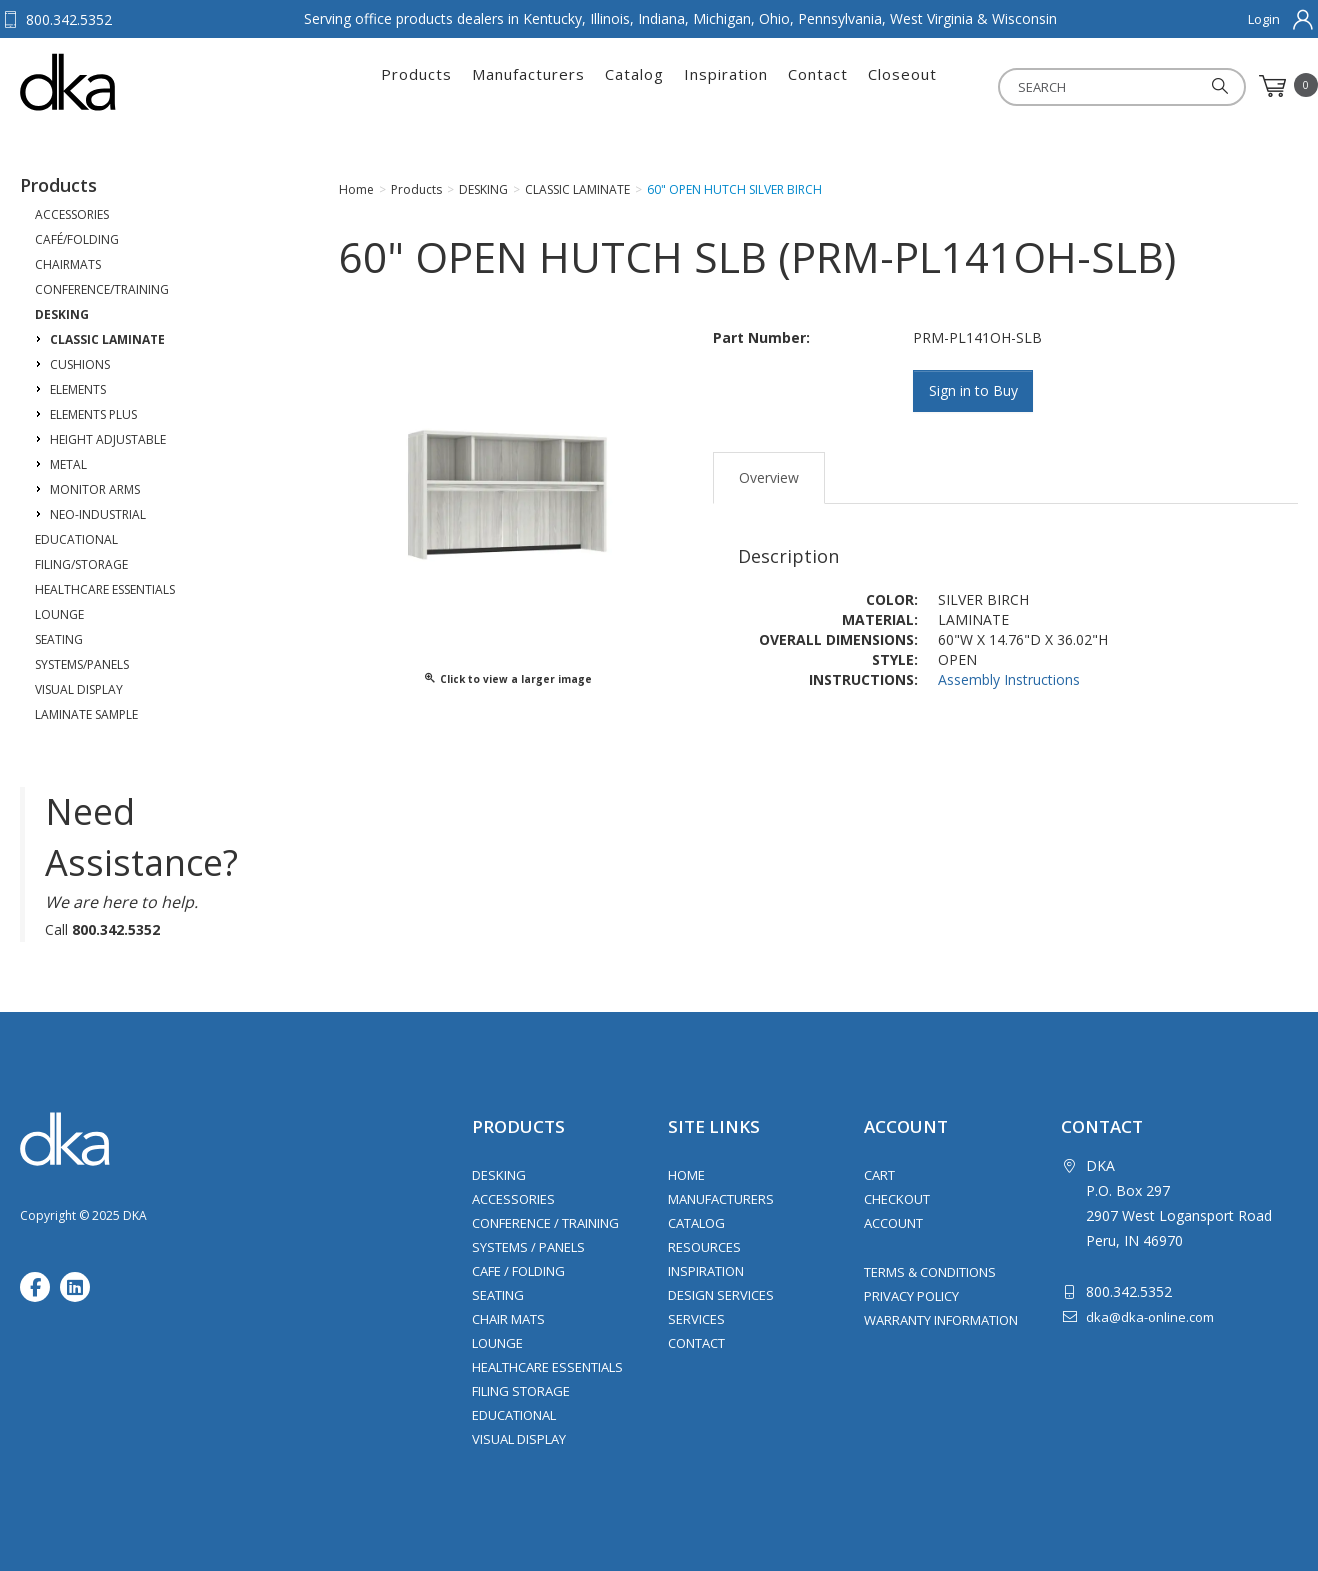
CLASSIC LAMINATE (107, 339)
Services (696, 1319)
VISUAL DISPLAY (79, 689)
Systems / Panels (528, 1247)
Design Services (721, 1295)
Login (1264, 19)
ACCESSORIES (72, 214)
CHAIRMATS (68, 264)
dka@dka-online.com (1150, 1317)
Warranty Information (941, 1320)
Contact (818, 86)
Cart (879, 1175)
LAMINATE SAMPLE (86, 714)
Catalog (634, 86)
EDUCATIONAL (76, 539)
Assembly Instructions (1009, 678)
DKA (118, 82)
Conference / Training (545, 1223)
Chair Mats (508, 1319)
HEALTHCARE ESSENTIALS (105, 589)
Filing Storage (521, 1391)
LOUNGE (59, 614)
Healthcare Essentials (547, 1367)
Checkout (897, 1199)
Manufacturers (528, 86)
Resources (704, 1247)
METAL (68, 464)
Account (893, 1223)
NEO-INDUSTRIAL (98, 514)
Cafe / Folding (518, 1271)
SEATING (59, 639)
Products (416, 86)
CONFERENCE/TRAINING (102, 289)
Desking (499, 1175)
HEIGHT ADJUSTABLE (108, 439)
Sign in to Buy (973, 390)
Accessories (513, 1199)
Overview (769, 477)
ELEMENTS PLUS (93, 414)
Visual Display (519, 1439)
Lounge (497, 1343)
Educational (514, 1415)
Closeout (902, 86)
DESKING (62, 314)
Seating (498, 1295)
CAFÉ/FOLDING (77, 239)
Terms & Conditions (930, 1272)
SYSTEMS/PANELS (82, 664)
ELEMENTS (78, 389)
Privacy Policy (911, 1296)
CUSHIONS (80, 364)
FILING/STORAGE (81, 564)
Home (686, 1175)
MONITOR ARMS (95, 489)
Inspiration (726, 86)
